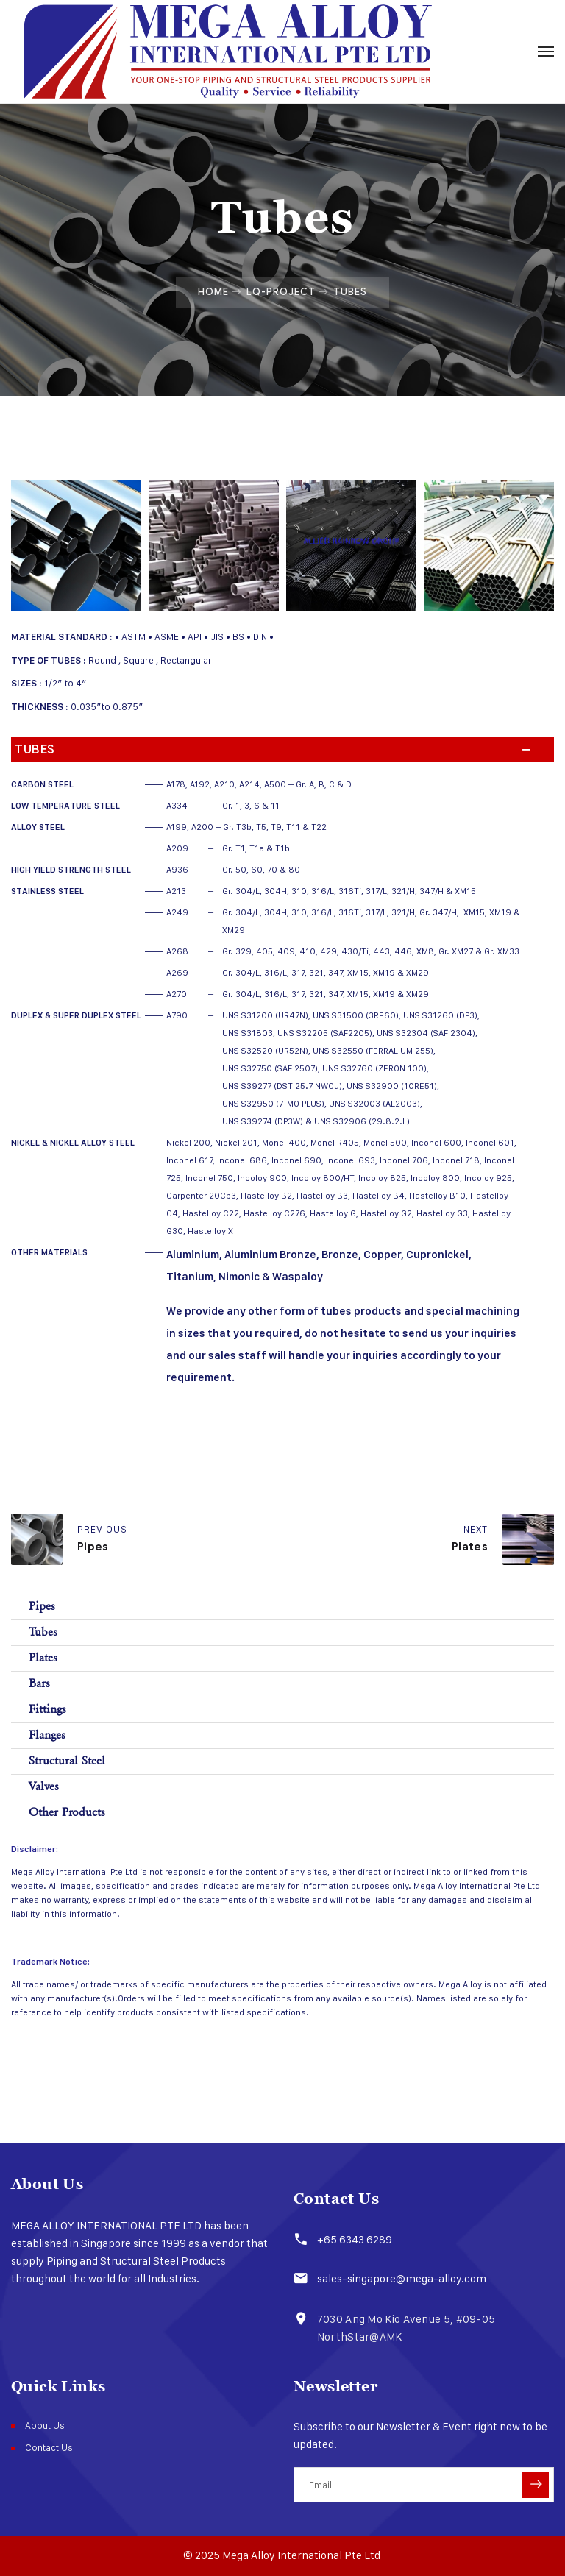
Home (213, 291)
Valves (44, 1787)
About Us (45, 2425)
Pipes (42, 1606)
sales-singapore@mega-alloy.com (400, 2278)
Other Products (67, 1812)
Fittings (47, 1709)
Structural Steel (67, 1761)
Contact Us (49, 2447)
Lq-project (281, 291)
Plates (43, 1658)
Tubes (43, 1632)
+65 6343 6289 (353, 2239)
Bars (39, 1684)
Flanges (47, 1735)
